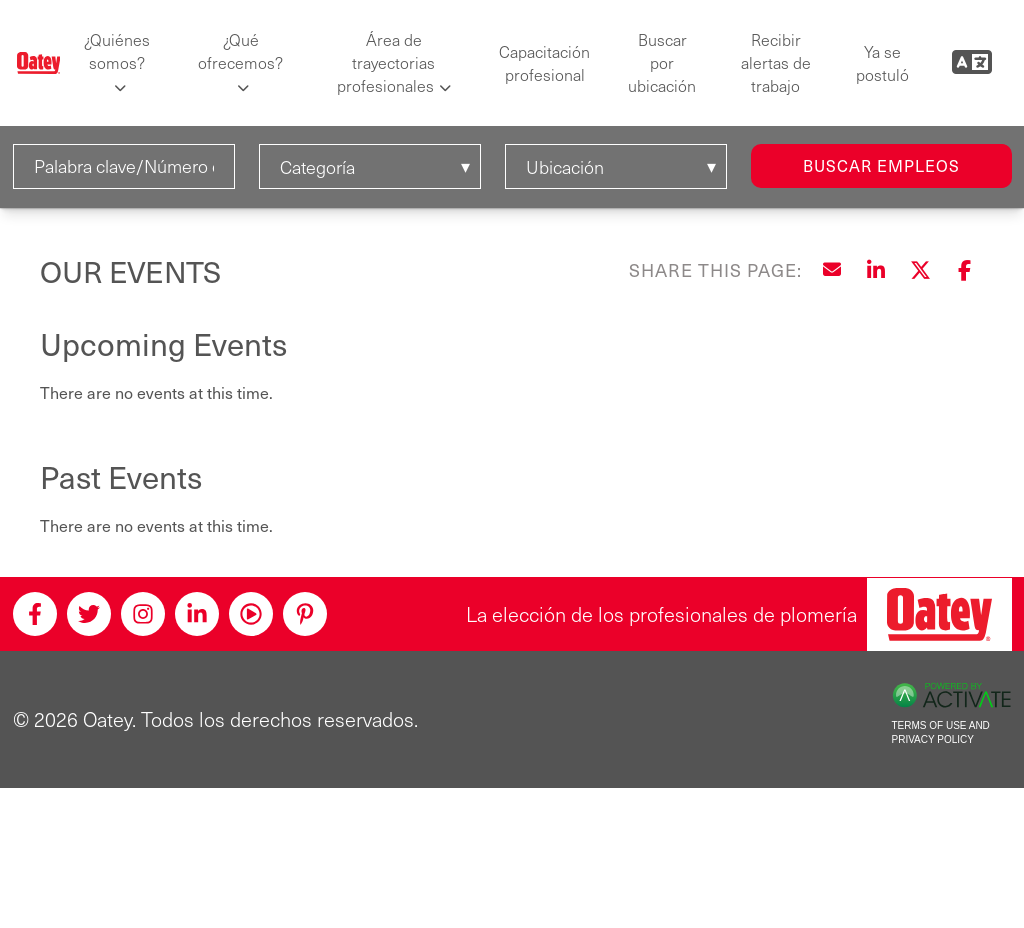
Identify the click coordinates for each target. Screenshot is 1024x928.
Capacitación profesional (544, 63)
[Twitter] (89, 614)
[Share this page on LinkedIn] (876, 270)
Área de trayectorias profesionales (386, 62)
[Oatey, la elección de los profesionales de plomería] (939, 614)
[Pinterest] (305, 614)
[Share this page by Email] (832, 270)
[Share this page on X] (920, 270)
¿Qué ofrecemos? (240, 51)
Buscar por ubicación (662, 62)
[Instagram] (143, 614)
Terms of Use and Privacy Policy (941, 733)
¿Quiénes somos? (117, 51)
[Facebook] (35, 614)
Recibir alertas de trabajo (776, 62)
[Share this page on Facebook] (964, 270)
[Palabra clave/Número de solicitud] (124, 166)
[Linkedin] (197, 614)
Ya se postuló (882, 63)
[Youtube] (251, 614)
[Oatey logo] (39, 63)
